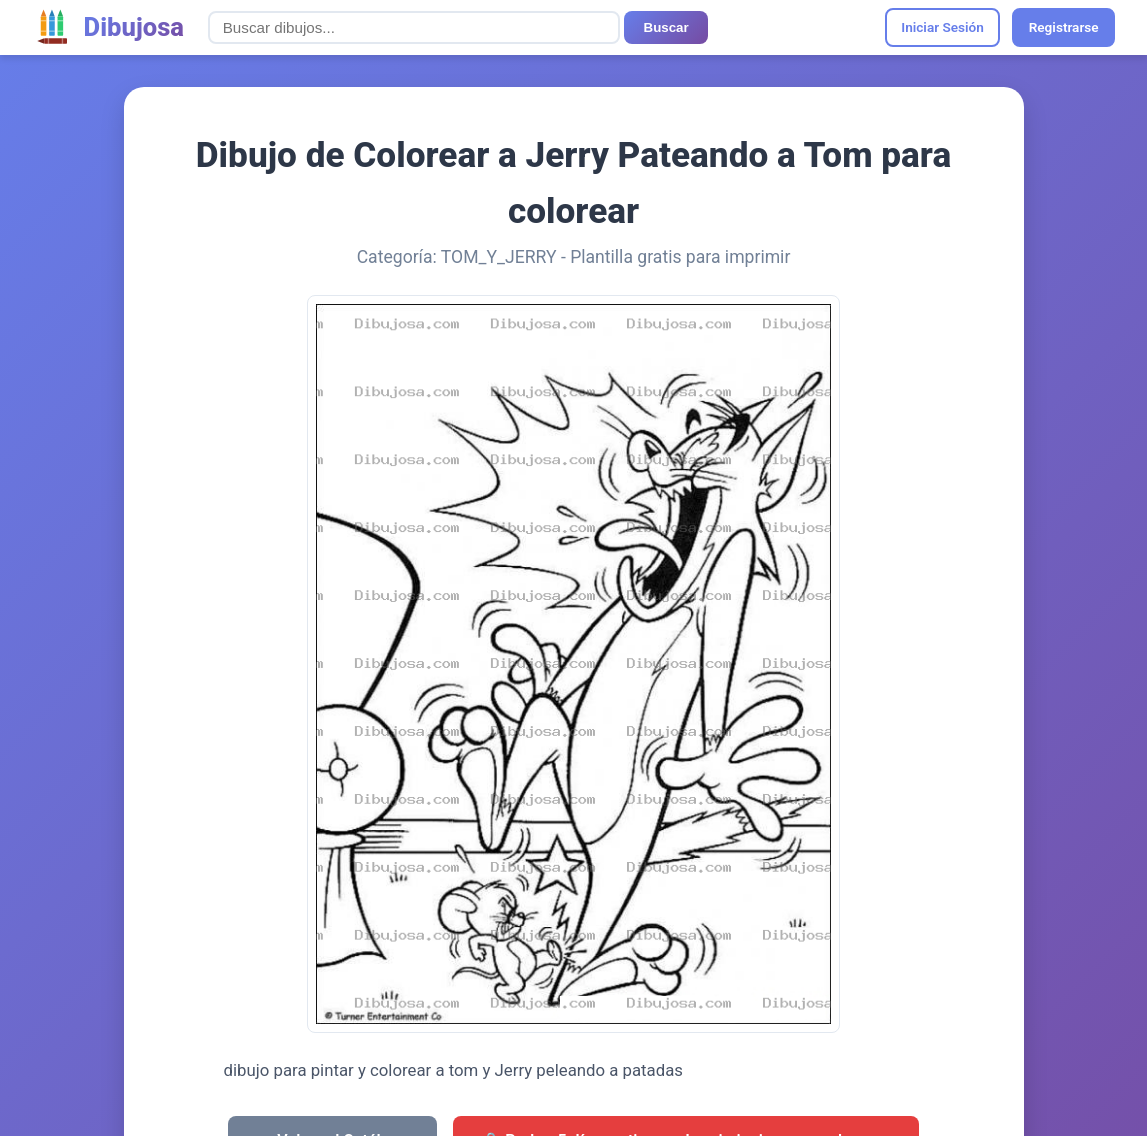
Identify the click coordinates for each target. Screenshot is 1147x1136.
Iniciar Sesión (942, 27)
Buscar (666, 27)
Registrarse (1064, 27)
